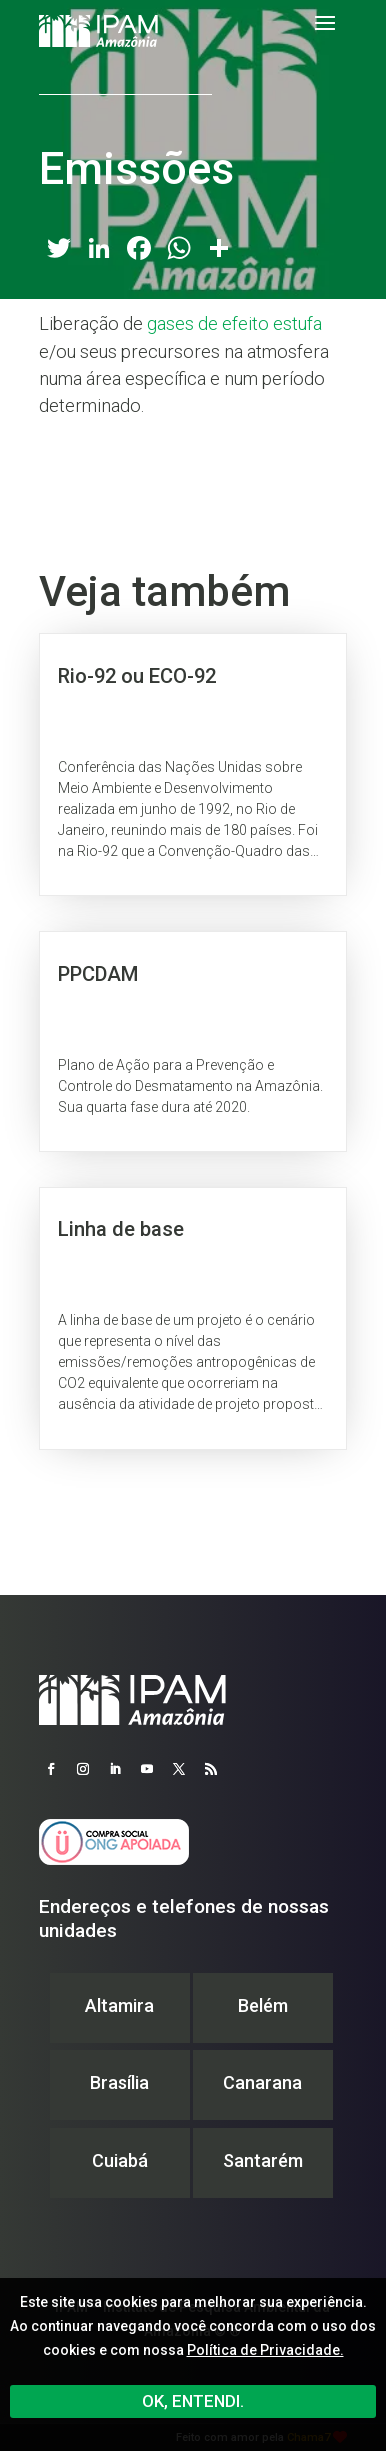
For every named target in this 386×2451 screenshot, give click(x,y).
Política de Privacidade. (265, 2350)
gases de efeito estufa (234, 323)
